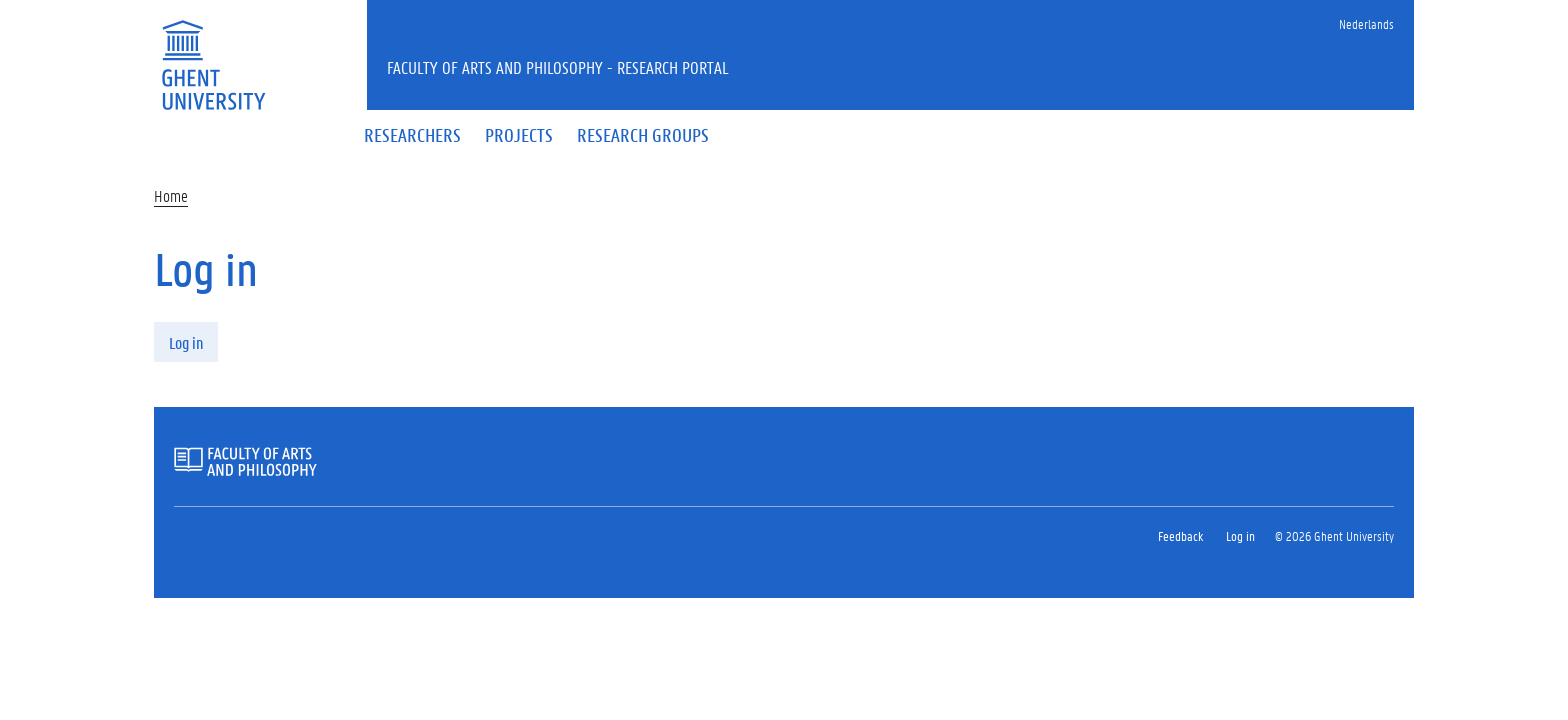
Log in (186, 342)
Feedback (1180, 535)
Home (171, 195)
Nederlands (1366, 23)
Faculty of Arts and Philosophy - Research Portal (558, 67)
